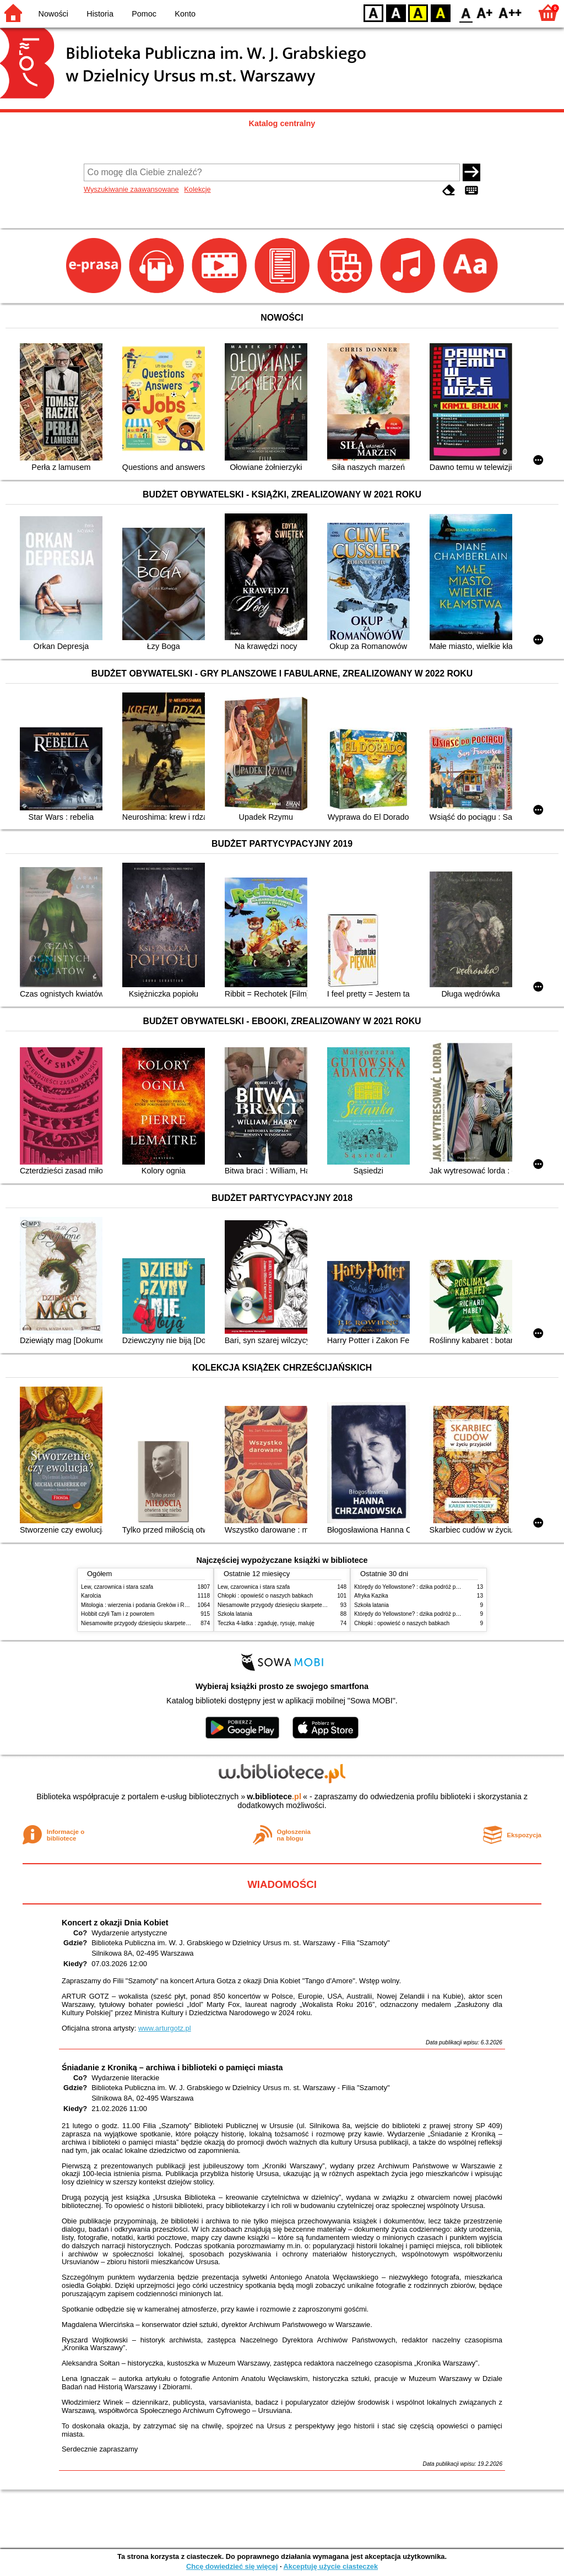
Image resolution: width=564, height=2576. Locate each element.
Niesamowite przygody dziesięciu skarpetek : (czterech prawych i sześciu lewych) (181, 1623)
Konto (185, 13)
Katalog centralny (282, 123)
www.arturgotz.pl (164, 2028)
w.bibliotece (274, 1796)
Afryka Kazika (371, 1596)
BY (440, 12)
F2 (510, 12)
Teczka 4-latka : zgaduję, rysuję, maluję (266, 1623)
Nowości (53, 13)
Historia (99, 13)
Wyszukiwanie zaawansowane (131, 189)
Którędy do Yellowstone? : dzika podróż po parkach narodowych (433, 1587)
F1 (485, 12)
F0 (465, 12)
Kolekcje (197, 189)
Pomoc (144, 13)
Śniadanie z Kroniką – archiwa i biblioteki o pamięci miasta (172, 2067)
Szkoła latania (235, 1614)
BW (396, 12)
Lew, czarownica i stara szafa (117, 1587)
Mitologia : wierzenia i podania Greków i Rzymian (141, 1605)
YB (418, 12)
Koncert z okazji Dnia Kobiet (115, 1922)
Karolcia (91, 1596)
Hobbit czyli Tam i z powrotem (117, 1614)
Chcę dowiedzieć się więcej (232, 2566)
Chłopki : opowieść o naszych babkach (265, 1596)
